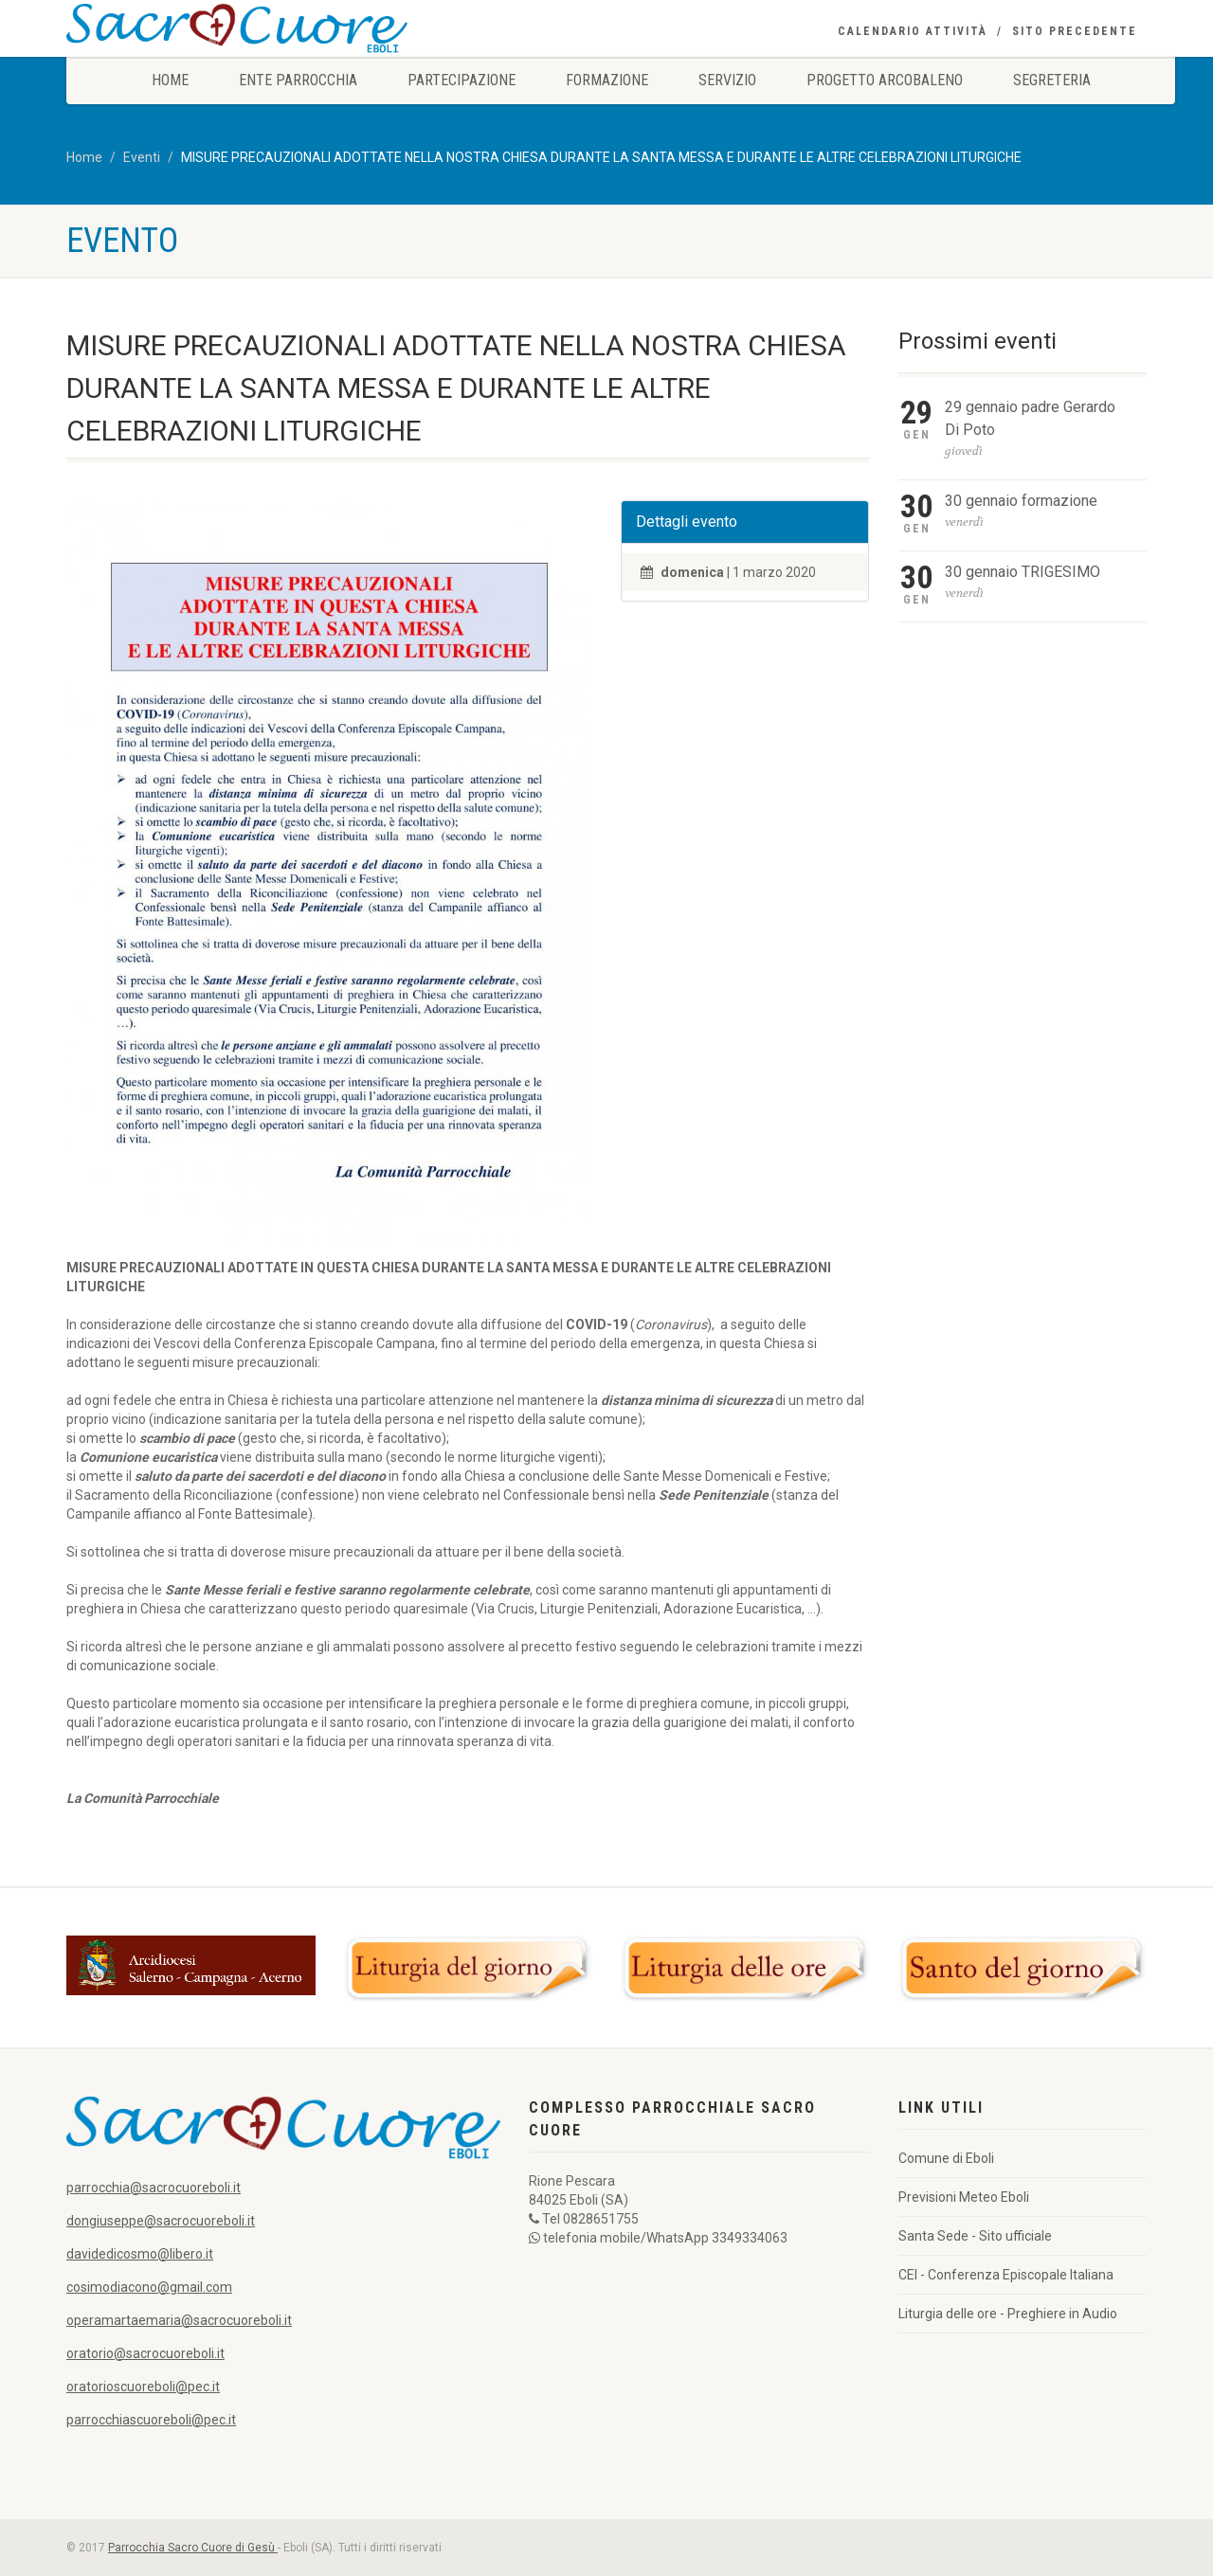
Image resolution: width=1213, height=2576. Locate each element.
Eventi (141, 157)
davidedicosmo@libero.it (139, 2253)
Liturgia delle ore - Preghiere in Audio (1007, 2313)
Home (170, 80)
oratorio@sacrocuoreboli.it (145, 2353)
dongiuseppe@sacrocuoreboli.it (160, 2220)
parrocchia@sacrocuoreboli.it (153, 2187)
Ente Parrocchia (298, 80)
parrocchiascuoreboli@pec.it (151, 2419)
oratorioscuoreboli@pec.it (143, 2386)
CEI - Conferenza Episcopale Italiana (1005, 2274)
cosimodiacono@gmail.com (149, 2287)
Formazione (607, 80)
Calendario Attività (912, 31)
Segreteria (1052, 80)
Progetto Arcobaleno (884, 80)
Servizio (727, 80)
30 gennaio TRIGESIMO (1022, 572)
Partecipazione (461, 80)
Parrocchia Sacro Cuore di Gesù (193, 2547)
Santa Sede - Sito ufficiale (975, 2235)
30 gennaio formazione (1021, 501)
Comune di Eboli (946, 2158)
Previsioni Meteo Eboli (963, 2197)
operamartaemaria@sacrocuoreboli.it (179, 2320)
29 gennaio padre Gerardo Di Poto (1030, 418)
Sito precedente (1074, 31)
